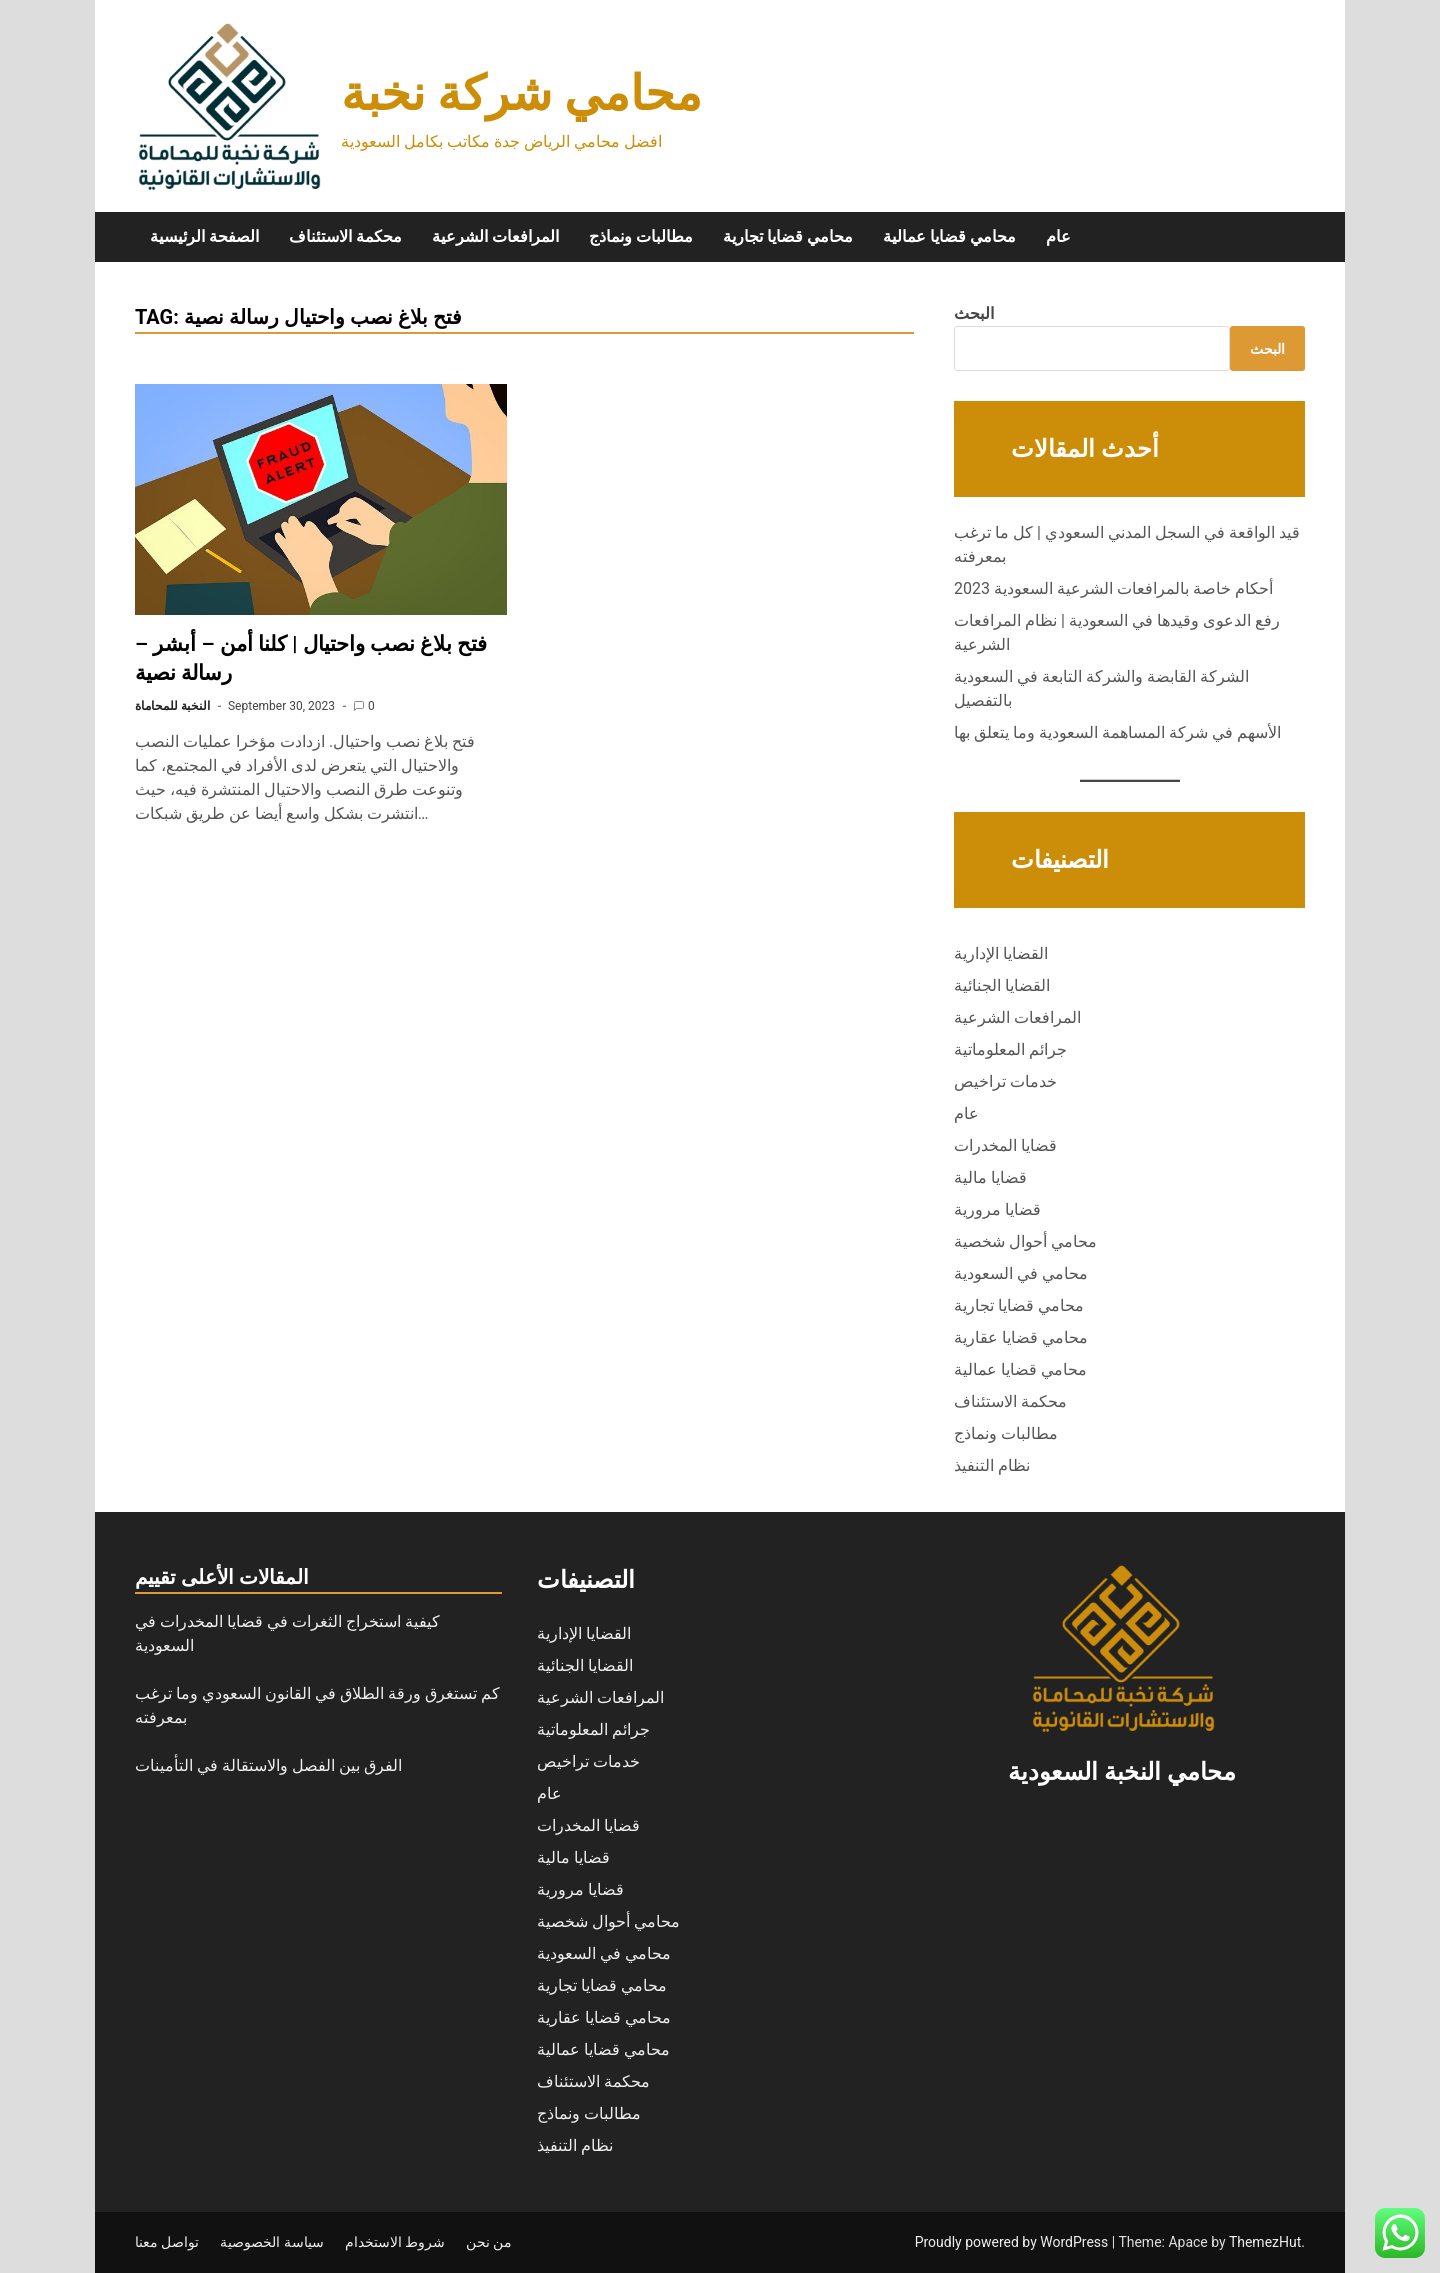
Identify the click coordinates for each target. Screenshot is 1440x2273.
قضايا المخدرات (1005, 1145)
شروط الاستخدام (395, 2242)
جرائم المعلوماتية (1010, 1049)
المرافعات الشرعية (495, 236)
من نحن (489, 2242)
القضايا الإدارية (1001, 953)
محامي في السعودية (1021, 1273)
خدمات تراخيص (1005, 1081)
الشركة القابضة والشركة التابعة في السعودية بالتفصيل (1101, 688)
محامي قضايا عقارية (1021, 1337)
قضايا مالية (990, 1177)
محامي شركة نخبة (521, 93)
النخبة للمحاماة (172, 706)
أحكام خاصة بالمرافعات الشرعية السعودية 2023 (1113, 588)
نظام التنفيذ (992, 1465)
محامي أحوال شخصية (1025, 1241)
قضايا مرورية (997, 1209)
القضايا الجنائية (1002, 985)
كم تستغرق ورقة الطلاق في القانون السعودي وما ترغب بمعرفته (317, 1705)
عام (1058, 236)
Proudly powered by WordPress (1013, 2242)
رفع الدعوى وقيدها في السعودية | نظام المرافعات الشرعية (1117, 632)
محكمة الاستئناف (345, 236)
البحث (974, 313)
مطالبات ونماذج (641, 236)
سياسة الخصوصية (271, 2242)
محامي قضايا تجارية (788, 236)
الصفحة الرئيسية (204, 236)
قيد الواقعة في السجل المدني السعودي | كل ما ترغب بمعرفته (1127, 544)
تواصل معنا (167, 2242)
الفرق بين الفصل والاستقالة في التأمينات (270, 1765)
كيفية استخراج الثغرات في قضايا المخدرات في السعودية (287, 1633)
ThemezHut (1265, 2242)
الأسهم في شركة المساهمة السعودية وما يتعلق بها (1117, 732)
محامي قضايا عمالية (949, 236)
